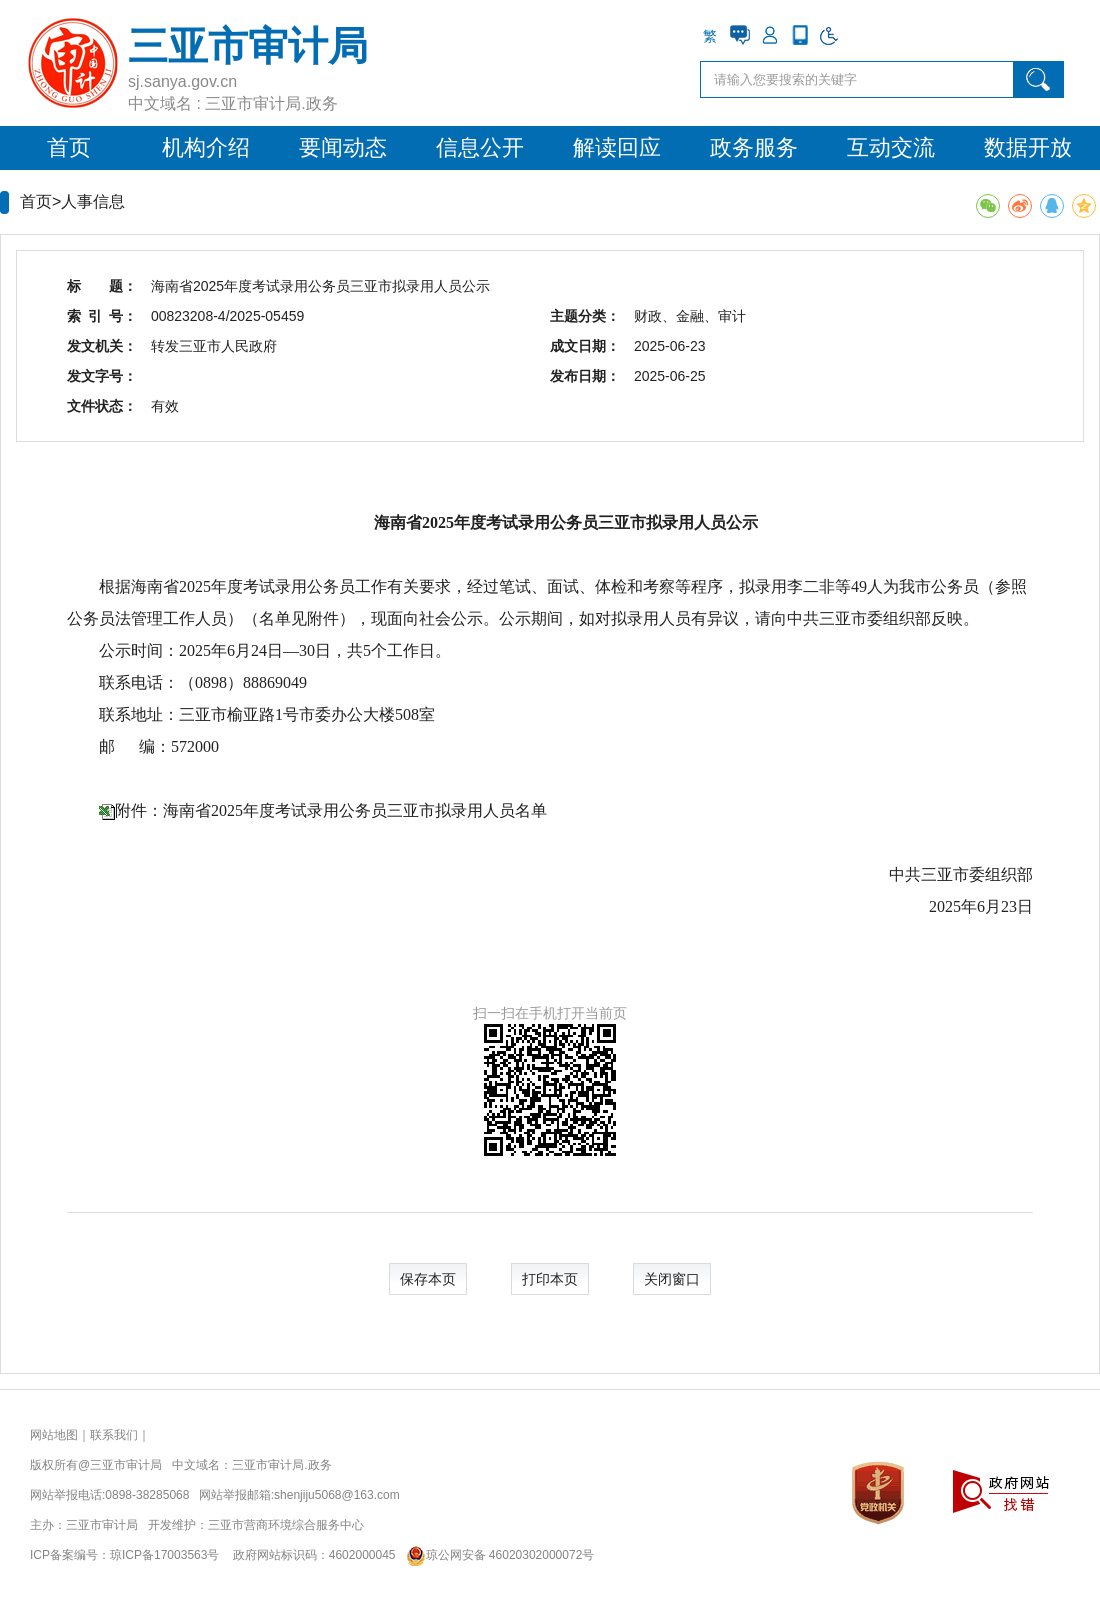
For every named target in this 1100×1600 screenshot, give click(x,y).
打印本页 (550, 1279)
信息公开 (480, 147)
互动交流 (891, 147)
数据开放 (1028, 147)
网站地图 (54, 1435)
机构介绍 (206, 147)
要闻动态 (343, 147)
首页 (69, 147)
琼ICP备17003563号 (164, 1555)
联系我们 (114, 1435)
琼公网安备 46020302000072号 (496, 1555)
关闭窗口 (672, 1279)
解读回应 (617, 147)
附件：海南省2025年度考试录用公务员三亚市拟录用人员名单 (331, 810)
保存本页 (428, 1279)
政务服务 (754, 147)
